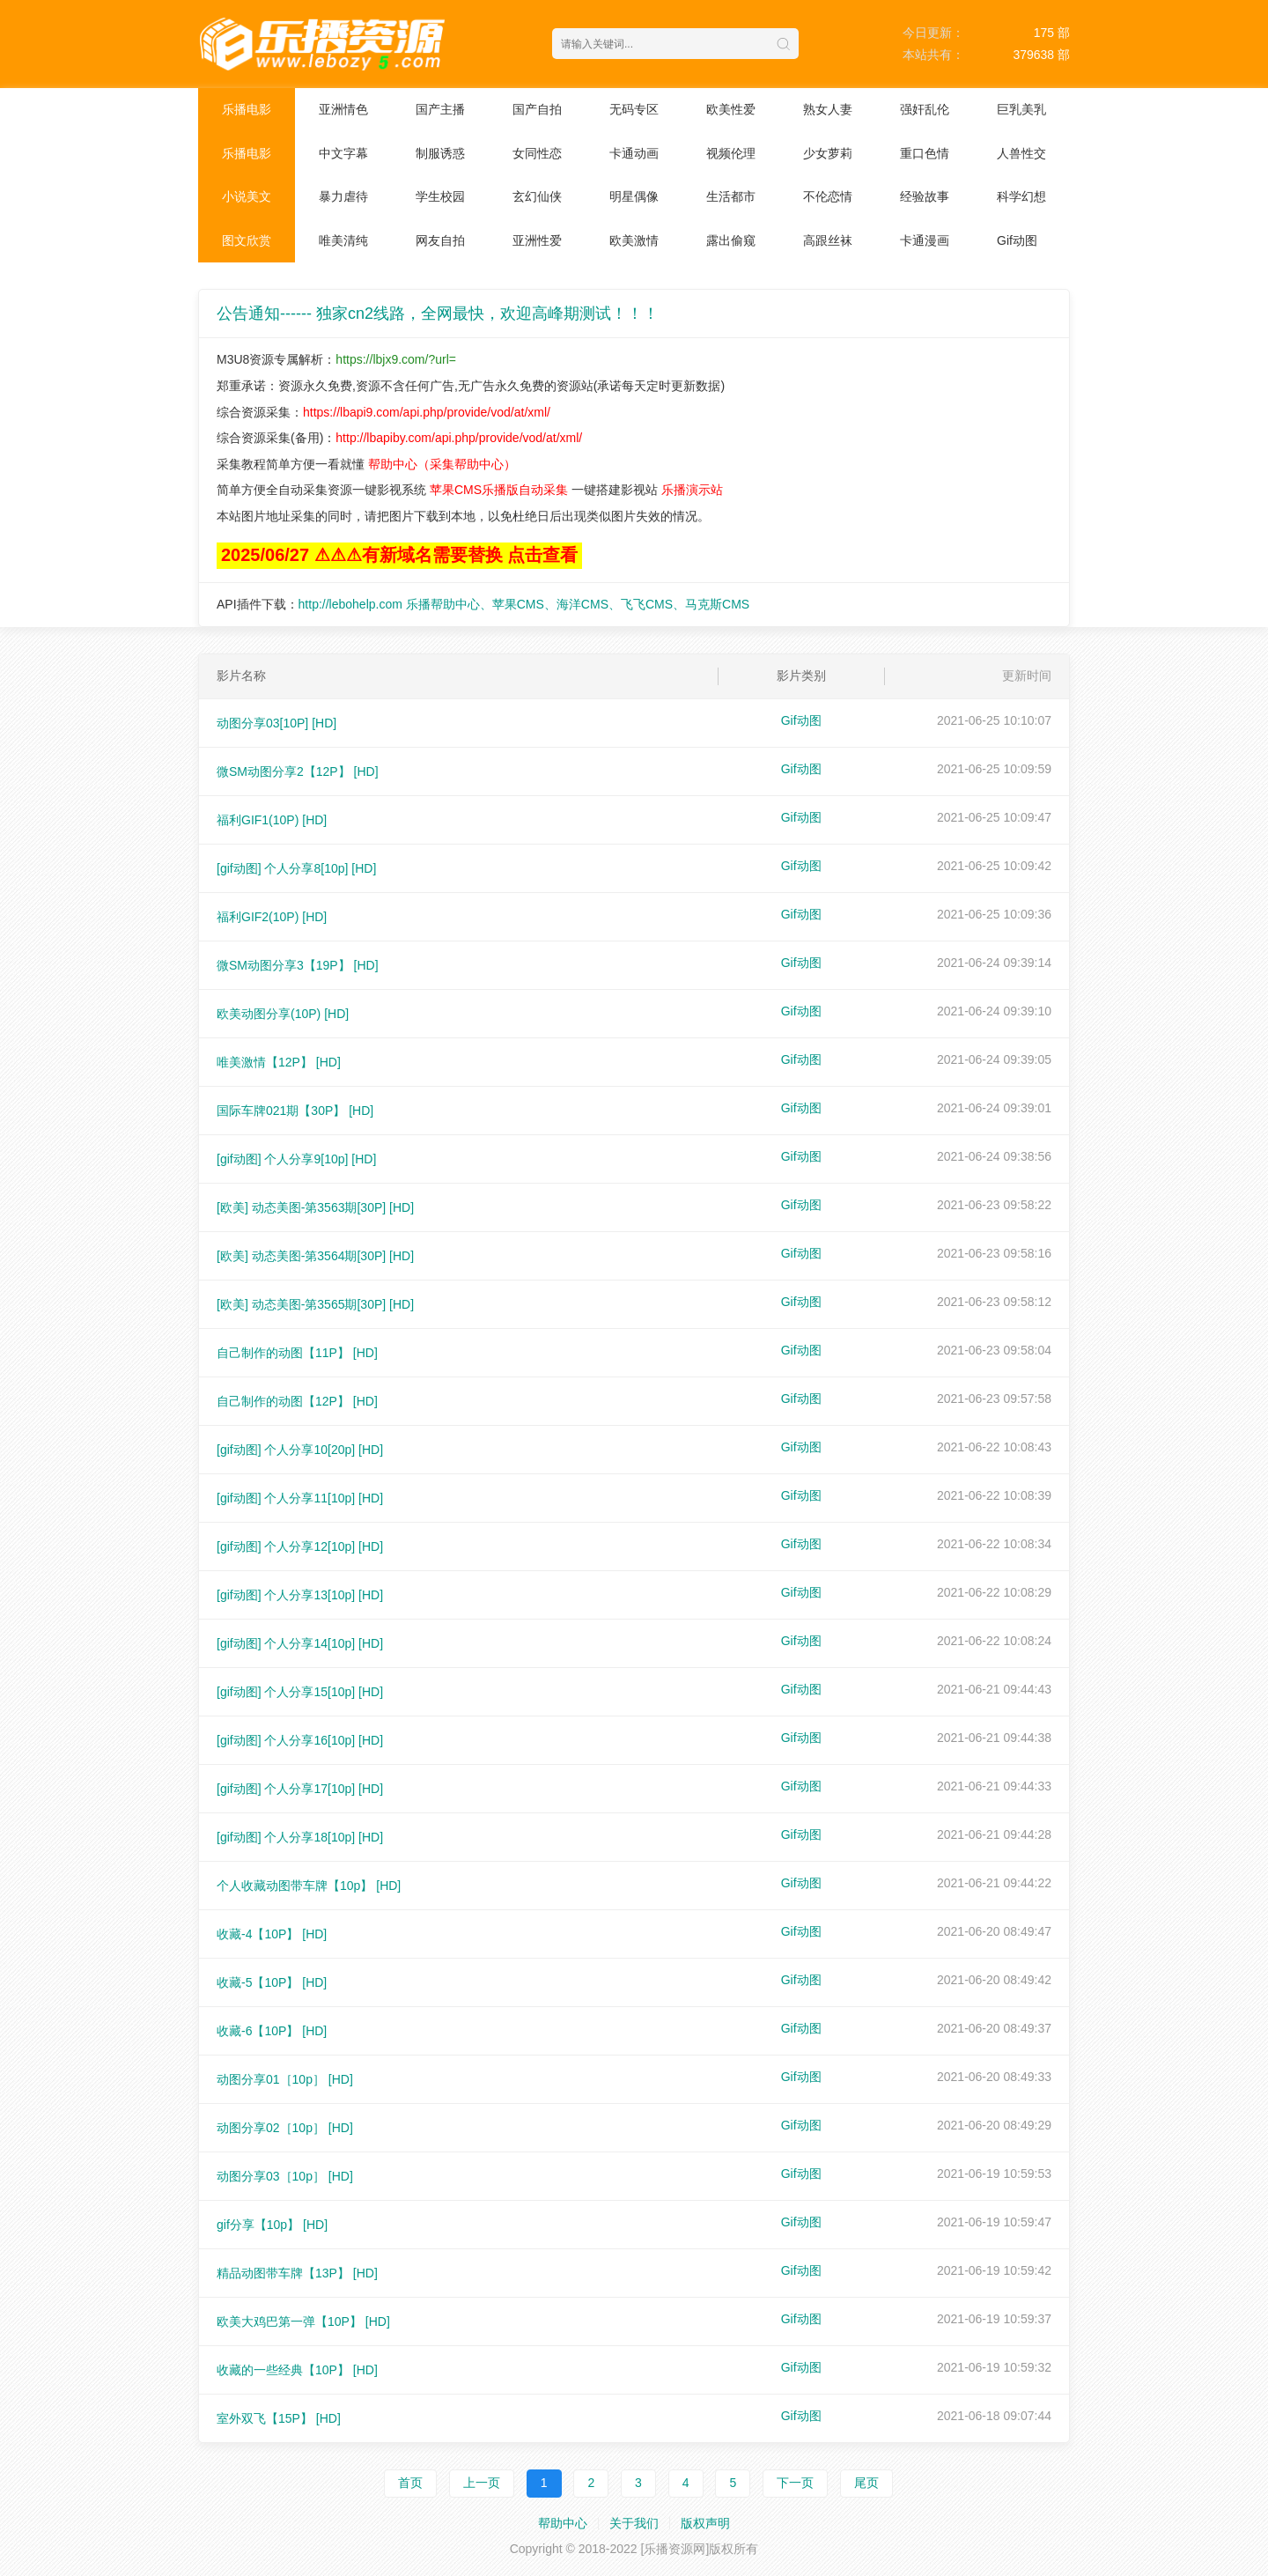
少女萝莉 (827, 153)
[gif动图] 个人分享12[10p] (300, 1546)
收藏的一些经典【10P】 (297, 2370)
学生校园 (440, 196)
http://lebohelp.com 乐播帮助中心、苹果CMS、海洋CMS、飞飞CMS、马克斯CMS (524, 604)
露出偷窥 (731, 240)
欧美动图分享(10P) (283, 1014)
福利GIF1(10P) (272, 820)
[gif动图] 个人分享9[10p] (296, 1159)
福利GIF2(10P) (272, 917)
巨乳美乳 (1021, 109)
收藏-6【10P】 (272, 2031)
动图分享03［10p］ (285, 2176)
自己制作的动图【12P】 (297, 1401)
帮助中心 (562, 2523)
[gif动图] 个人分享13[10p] (300, 1595)
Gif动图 (1017, 240)
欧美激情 (634, 240)
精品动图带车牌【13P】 (297, 2273)
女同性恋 (537, 153)
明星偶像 (634, 196)
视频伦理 (731, 153)
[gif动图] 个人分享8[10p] (296, 868)
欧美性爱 (731, 109)
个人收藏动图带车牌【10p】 (309, 1885)
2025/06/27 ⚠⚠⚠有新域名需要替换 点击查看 (399, 555)
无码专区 (634, 109)
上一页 (481, 2483)
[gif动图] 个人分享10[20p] (300, 1450)
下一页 (795, 2483)
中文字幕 (343, 153)
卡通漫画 (924, 240)
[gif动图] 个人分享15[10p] (300, 1692)
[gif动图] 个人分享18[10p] (300, 1837)
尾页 (866, 2483)
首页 (410, 2483)
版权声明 (705, 2523)
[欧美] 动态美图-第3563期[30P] (315, 1207)
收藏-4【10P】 (272, 1934)
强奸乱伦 (924, 109)
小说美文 (246, 196)
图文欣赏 (246, 240)
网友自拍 (440, 240)
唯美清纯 (343, 240)
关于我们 (634, 2523)
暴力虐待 (343, 196)
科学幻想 (1021, 196)
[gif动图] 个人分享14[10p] (300, 1643)
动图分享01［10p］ (285, 2079)
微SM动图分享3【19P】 (298, 965)
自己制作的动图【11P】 (297, 1353)
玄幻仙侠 (537, 196)
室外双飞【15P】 (279, 2418)
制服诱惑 (440, 153)
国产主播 (440, 109)
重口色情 (924, 153)
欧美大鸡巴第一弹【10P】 (303, 2321)
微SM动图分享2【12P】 (298, 771)
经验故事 (924, 196)
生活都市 (731, 196)
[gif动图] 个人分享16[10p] (300, 1740)
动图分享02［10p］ (285, 2128)
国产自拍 (537, 109)
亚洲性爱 (537, 240)
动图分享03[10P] (276, 723)
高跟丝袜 (827, 240)
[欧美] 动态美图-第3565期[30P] (315, 1304)
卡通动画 (634, 153)
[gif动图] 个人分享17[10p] (300, 1789)
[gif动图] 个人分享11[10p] (300, 1498)
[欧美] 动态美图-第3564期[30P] (315, 1256)
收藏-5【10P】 (272, 1982)
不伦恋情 (827, 196)
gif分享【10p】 (272, 2225)
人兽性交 (1021, 153)
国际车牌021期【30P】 (295, 1110)
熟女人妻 (827, 109)
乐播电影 (246, 109)
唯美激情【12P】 (279, 1062)
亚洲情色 (343, 109)
